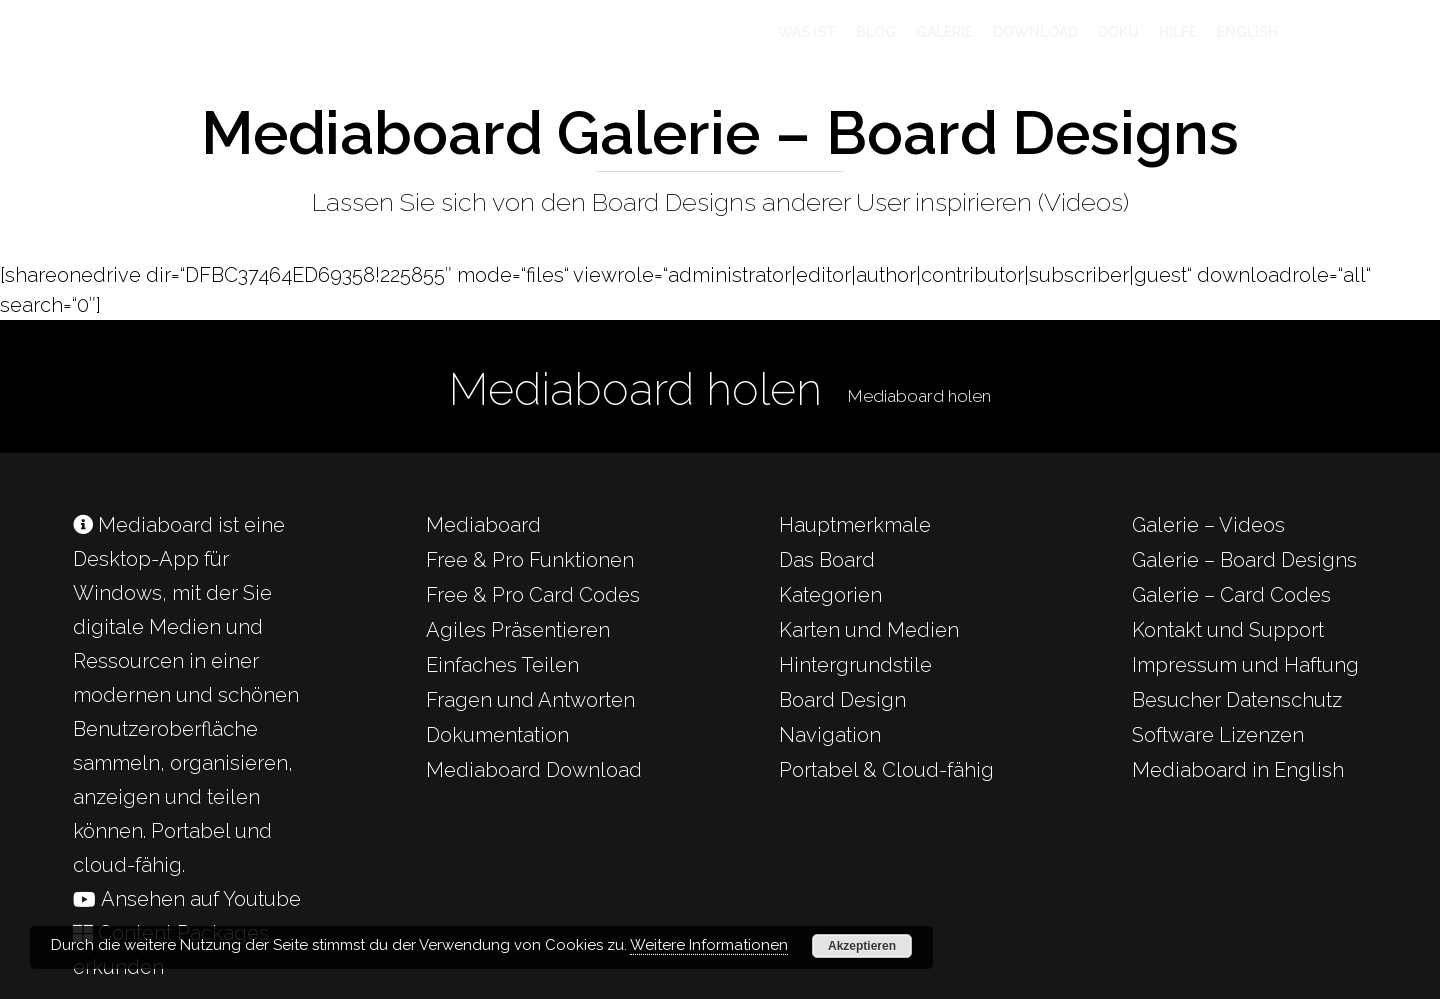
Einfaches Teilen (502, 665)
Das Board (827, 560)
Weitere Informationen (709, 945)
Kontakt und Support (1228, 630)
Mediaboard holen (919, 396)
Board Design (842, 700)
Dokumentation (497, 735)
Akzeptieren (862, 946)
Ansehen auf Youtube (187, 899)
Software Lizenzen (1218, 735)
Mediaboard (483, 525)
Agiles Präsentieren (518, 630)
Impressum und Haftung (1245, 665)
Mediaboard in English (1238, 770)
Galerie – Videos (1208, 525)
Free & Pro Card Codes (533, 595)
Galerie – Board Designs (1244, 560)
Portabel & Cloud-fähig (886, 770)
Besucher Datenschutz (1237, 700)
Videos (1083, 202)
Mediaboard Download (534, 770)
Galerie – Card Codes (1231, 595)
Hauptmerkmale (855, 525)
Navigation (830, 735)
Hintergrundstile (855, 665)
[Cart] (1332, 33)
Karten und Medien (869, 630)
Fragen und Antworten (530, 700)
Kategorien (830, 595)
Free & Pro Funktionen (530, 560)
